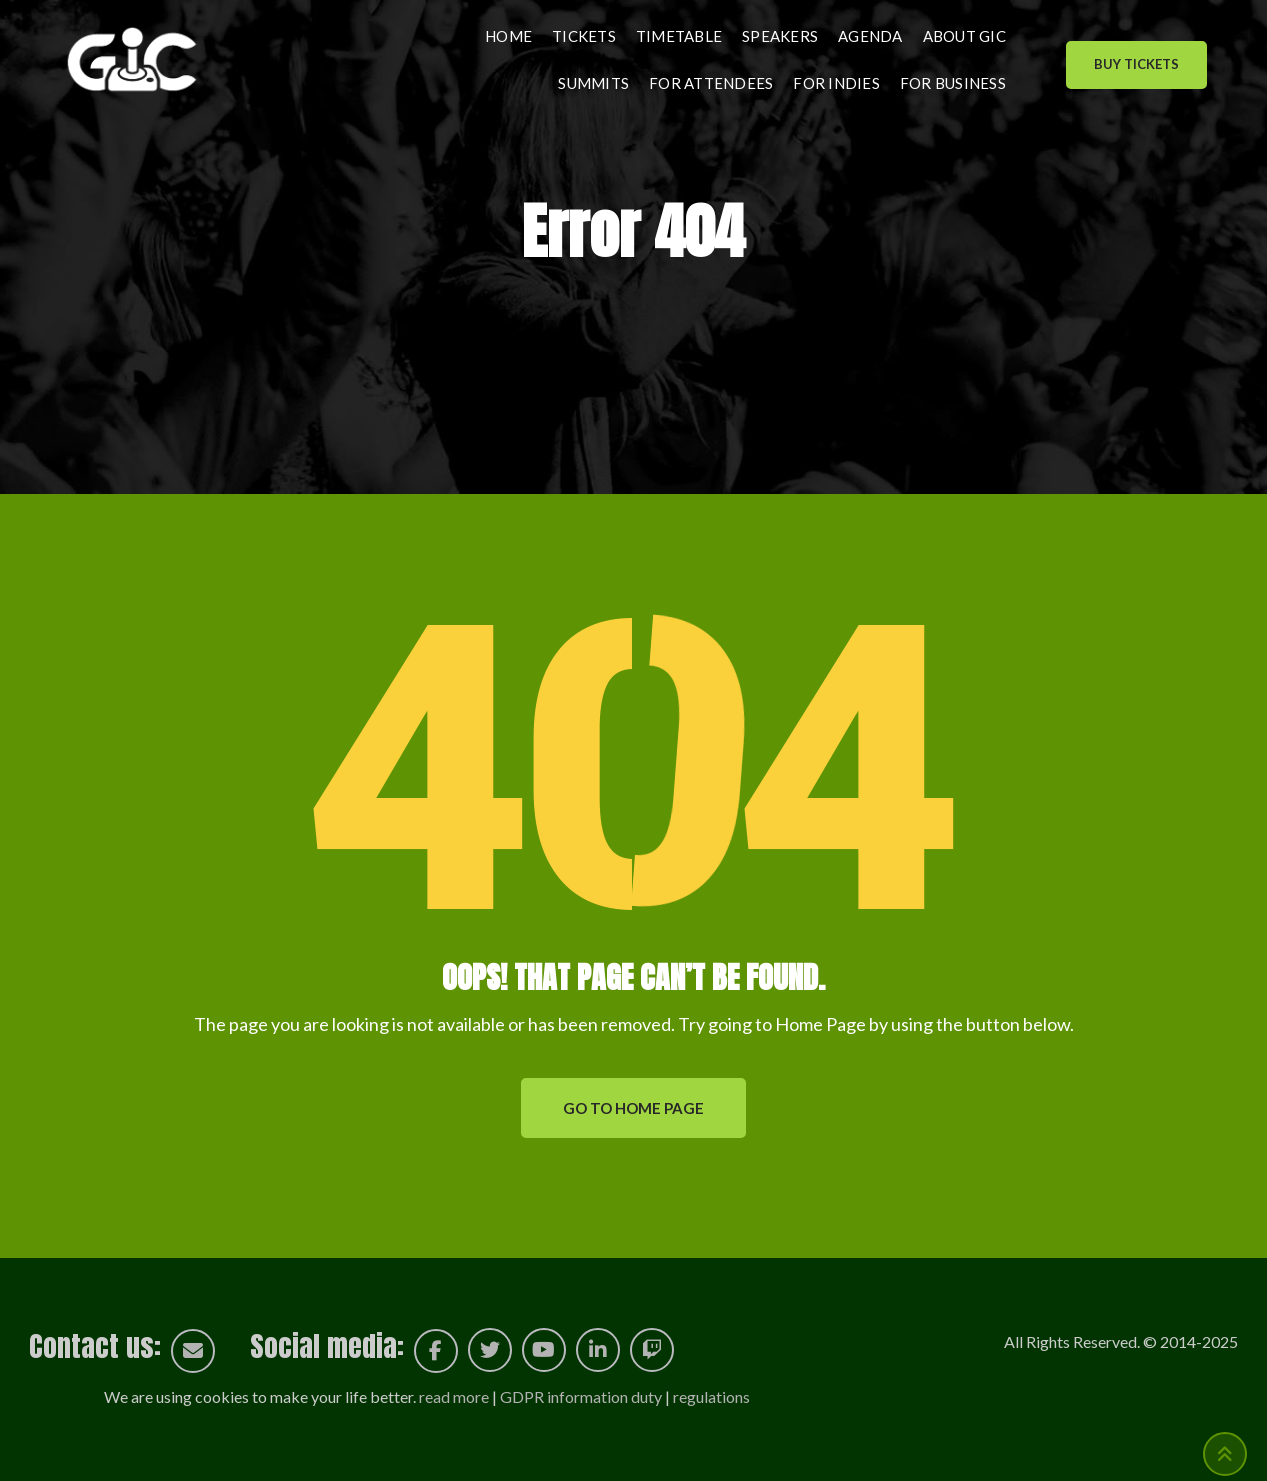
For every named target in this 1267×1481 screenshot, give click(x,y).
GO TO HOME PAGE (633, 1108)
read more (454, 1396)
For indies (836, 83)
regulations (711, 1396)
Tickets (584, 36)
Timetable (679, 36)
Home (508, 36)
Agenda (870, 36)
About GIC (964, 36)
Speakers (780, 36)
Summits (593, 83)
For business (953, 83)
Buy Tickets (1136, 64)
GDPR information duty (581, 1396)
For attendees (711, 83)
